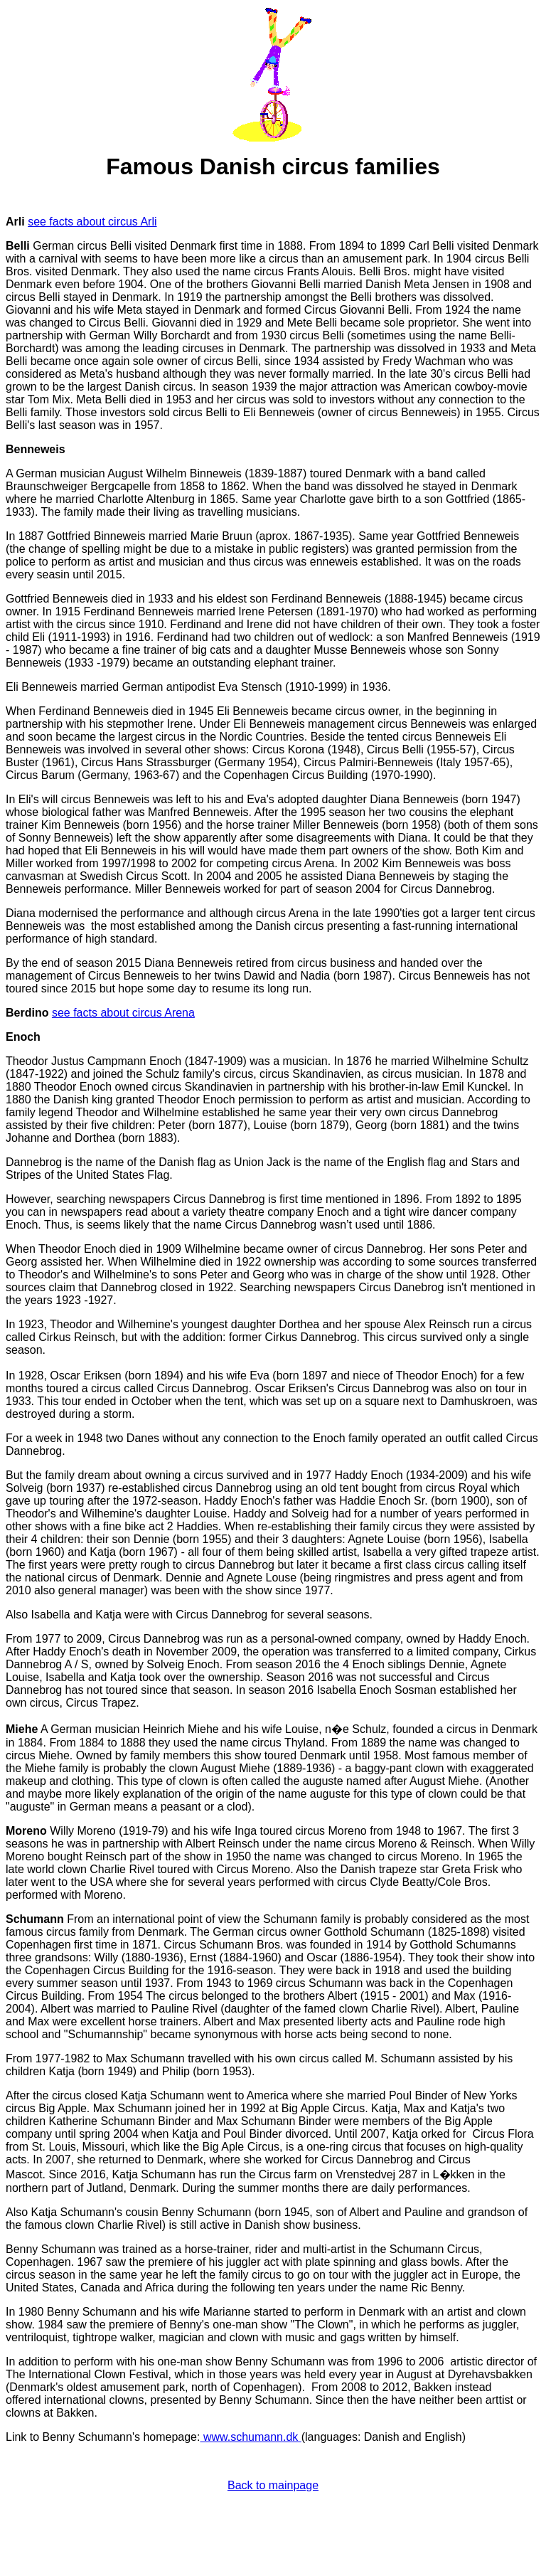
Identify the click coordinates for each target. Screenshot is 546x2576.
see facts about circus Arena (123, 1013)
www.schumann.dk (250, 2437)
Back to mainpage (273, 2485)
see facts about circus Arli (92, 222)
